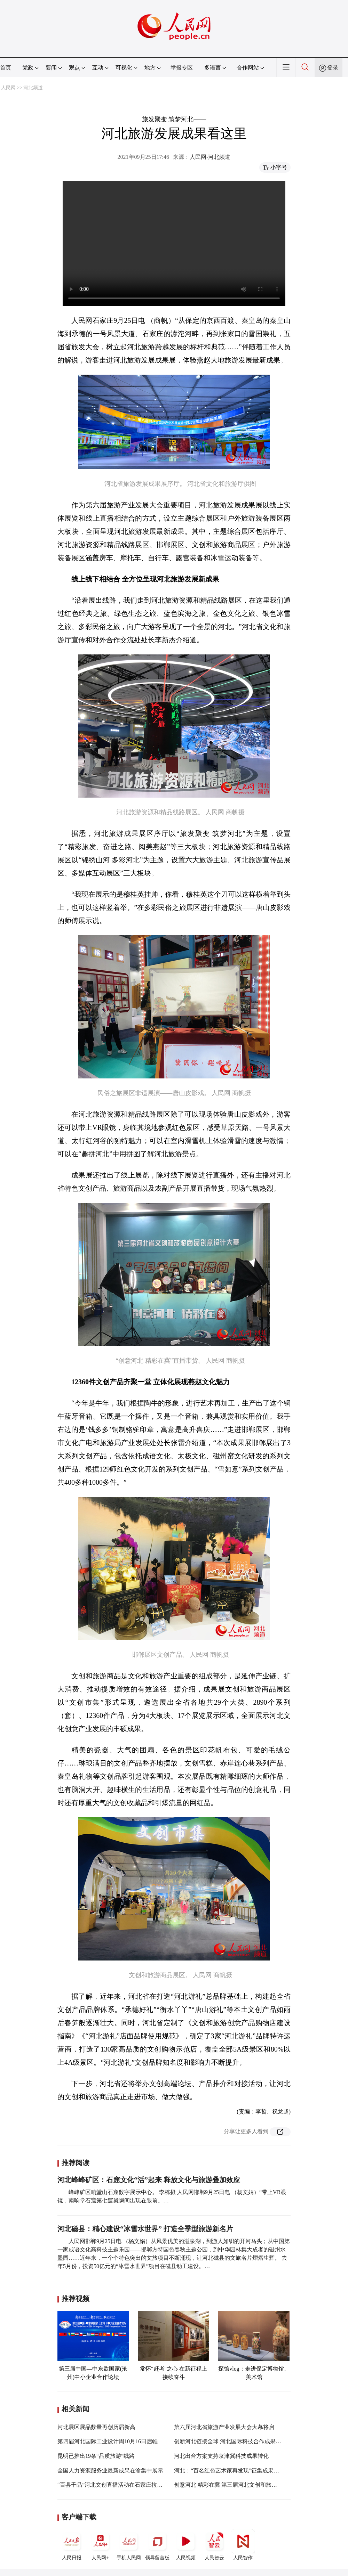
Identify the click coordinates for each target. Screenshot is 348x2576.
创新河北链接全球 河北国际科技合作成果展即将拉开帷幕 (244, 2441)
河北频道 (33, 87)
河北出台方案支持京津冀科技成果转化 (221, 2456)
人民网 (8, 87)
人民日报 (72, 2544)
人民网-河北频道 (210, 157)
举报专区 (182, 68)
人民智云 (214, 2544)
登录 (332, 68)
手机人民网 (129, 2544)
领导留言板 (157, 2544)
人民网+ (100, 2544)
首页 (5, 68)
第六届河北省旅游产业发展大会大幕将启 (224, 2427)
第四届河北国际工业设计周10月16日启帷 (107, 2441)
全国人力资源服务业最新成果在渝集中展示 (110, 2470)
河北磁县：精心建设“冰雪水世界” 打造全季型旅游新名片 (145, 2229)
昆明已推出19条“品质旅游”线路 (96, 2456)
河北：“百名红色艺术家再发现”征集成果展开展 (232, 2470)
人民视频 (186, 2544)
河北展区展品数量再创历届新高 (96, 2427)
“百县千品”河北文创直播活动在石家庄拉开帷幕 (115, 2485)
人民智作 (243, 2544)
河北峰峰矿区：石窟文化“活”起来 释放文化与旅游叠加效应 (148, 2180)
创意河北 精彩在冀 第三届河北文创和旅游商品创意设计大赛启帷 (253, 2485)
